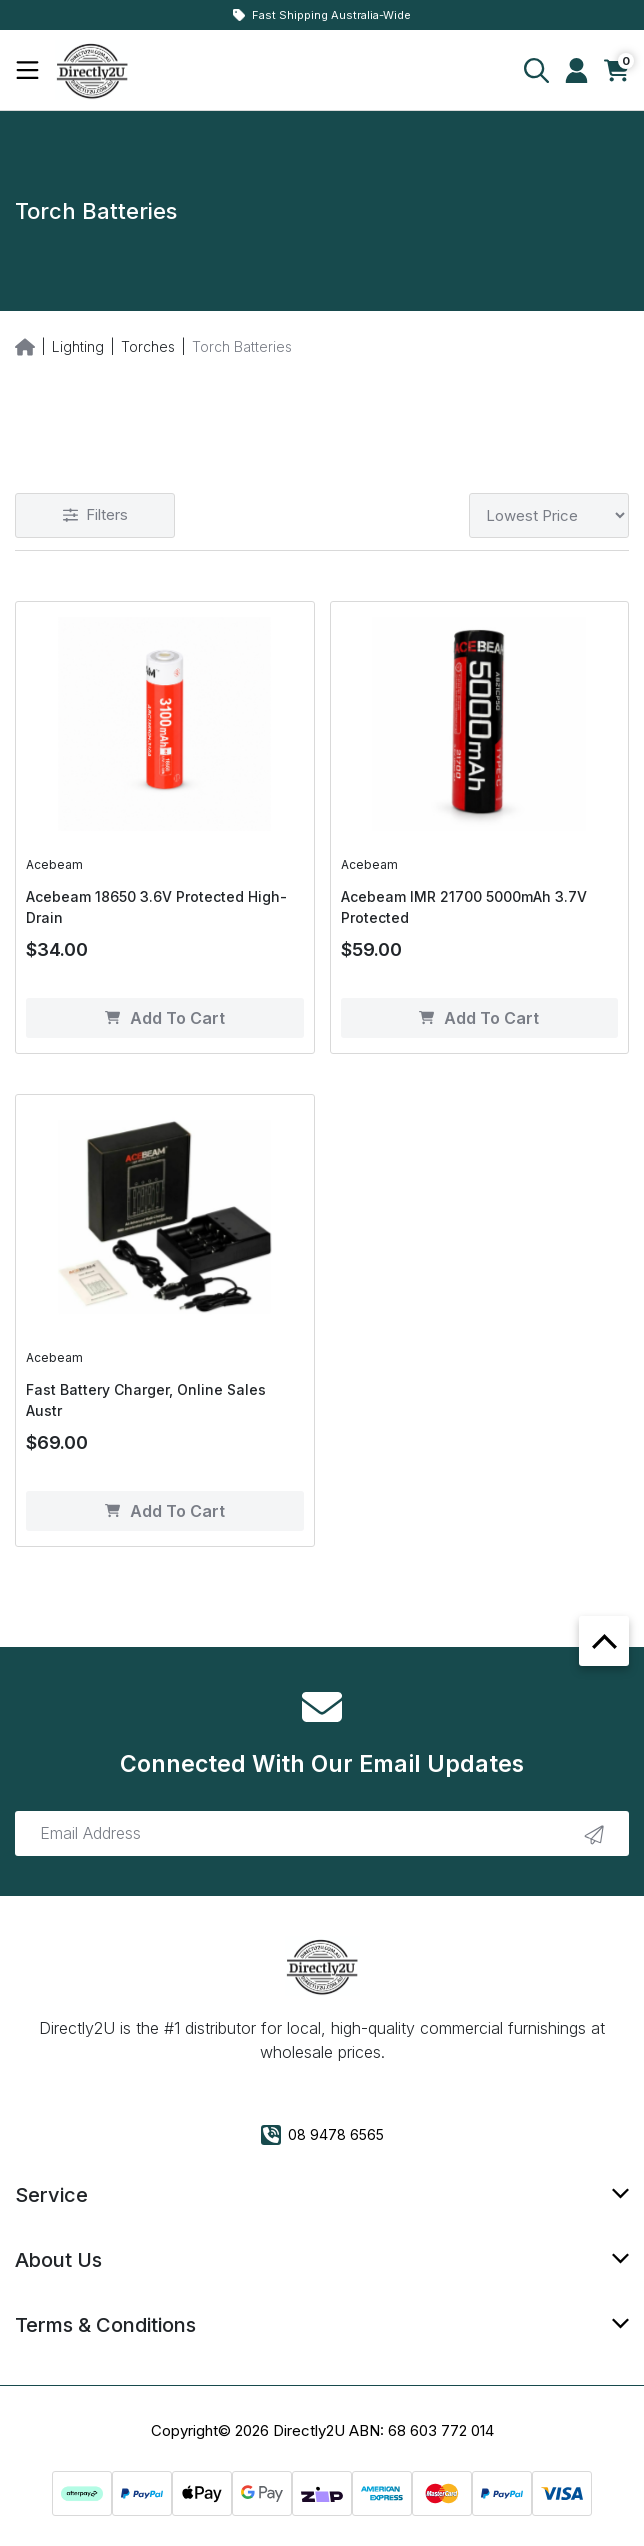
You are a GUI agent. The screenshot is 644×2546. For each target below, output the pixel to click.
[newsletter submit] (594, 1833)
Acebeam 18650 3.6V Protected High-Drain (156, 907)
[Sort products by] (549, 515)
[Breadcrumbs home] (25, 345)
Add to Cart (165, 1018)
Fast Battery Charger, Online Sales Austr (146, 1400)
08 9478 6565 (322, 2135)
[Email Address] (322, 1833)
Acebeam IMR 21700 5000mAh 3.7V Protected (464, 907)
